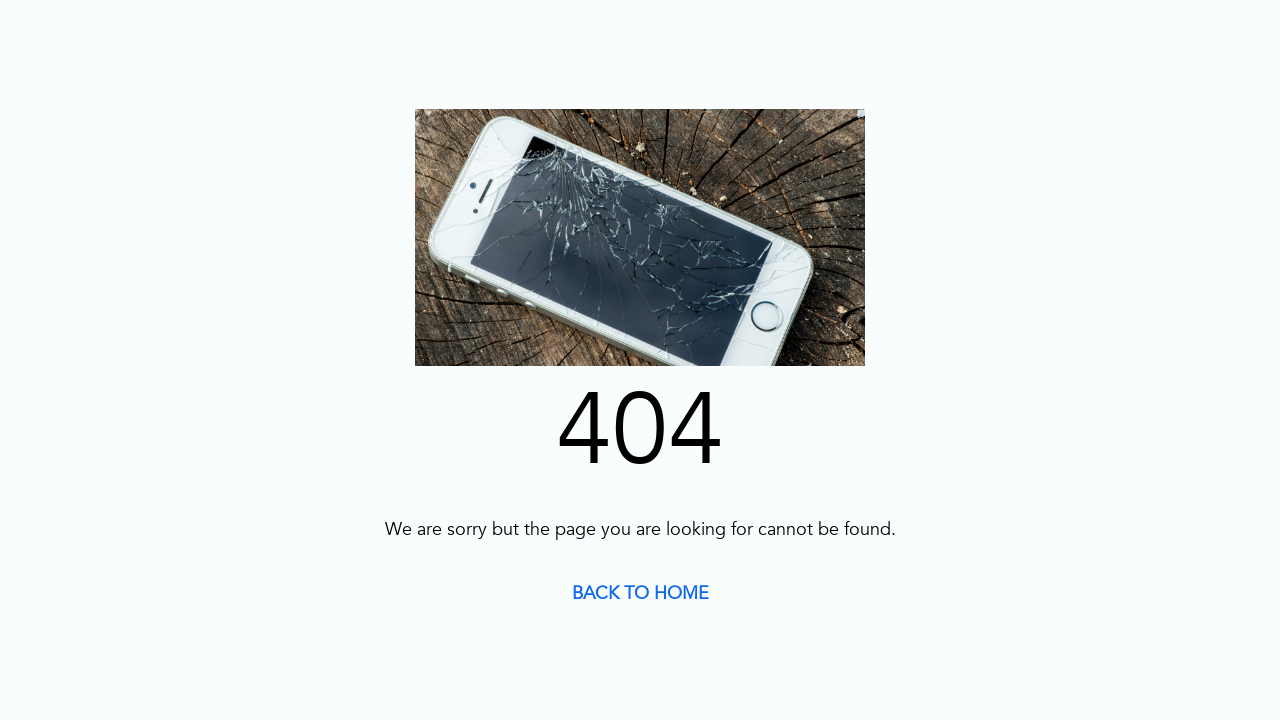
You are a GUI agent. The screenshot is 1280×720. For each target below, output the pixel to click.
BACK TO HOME (640, 593)
